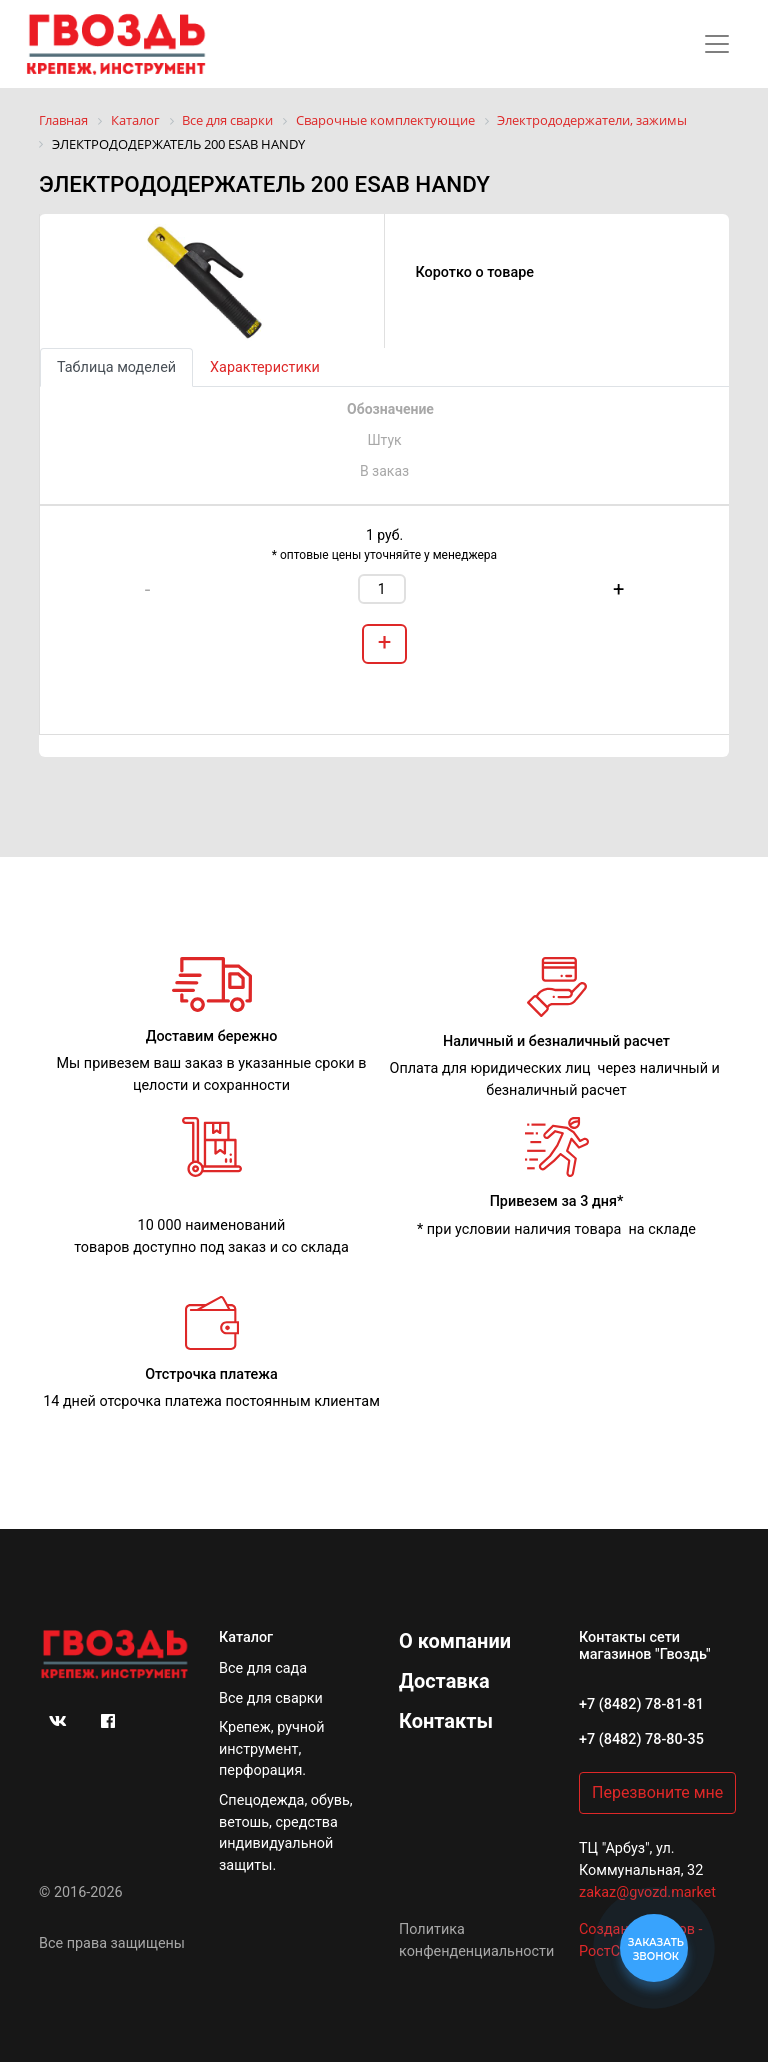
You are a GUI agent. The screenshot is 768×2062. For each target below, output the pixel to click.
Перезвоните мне (657, 1792)
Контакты (446, 1721)
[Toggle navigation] (717, 44)
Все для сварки (271, 1698)
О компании (455, 1641)
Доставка (444, 1681)
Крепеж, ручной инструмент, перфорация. (272, 1749)
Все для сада (263, 1668)
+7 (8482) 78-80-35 (641, 1739)
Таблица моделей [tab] (116, 367)
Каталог (246, 1637)
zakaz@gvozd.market (647, 1892)
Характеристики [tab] (265, 367)
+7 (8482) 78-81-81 (641, 1704)
